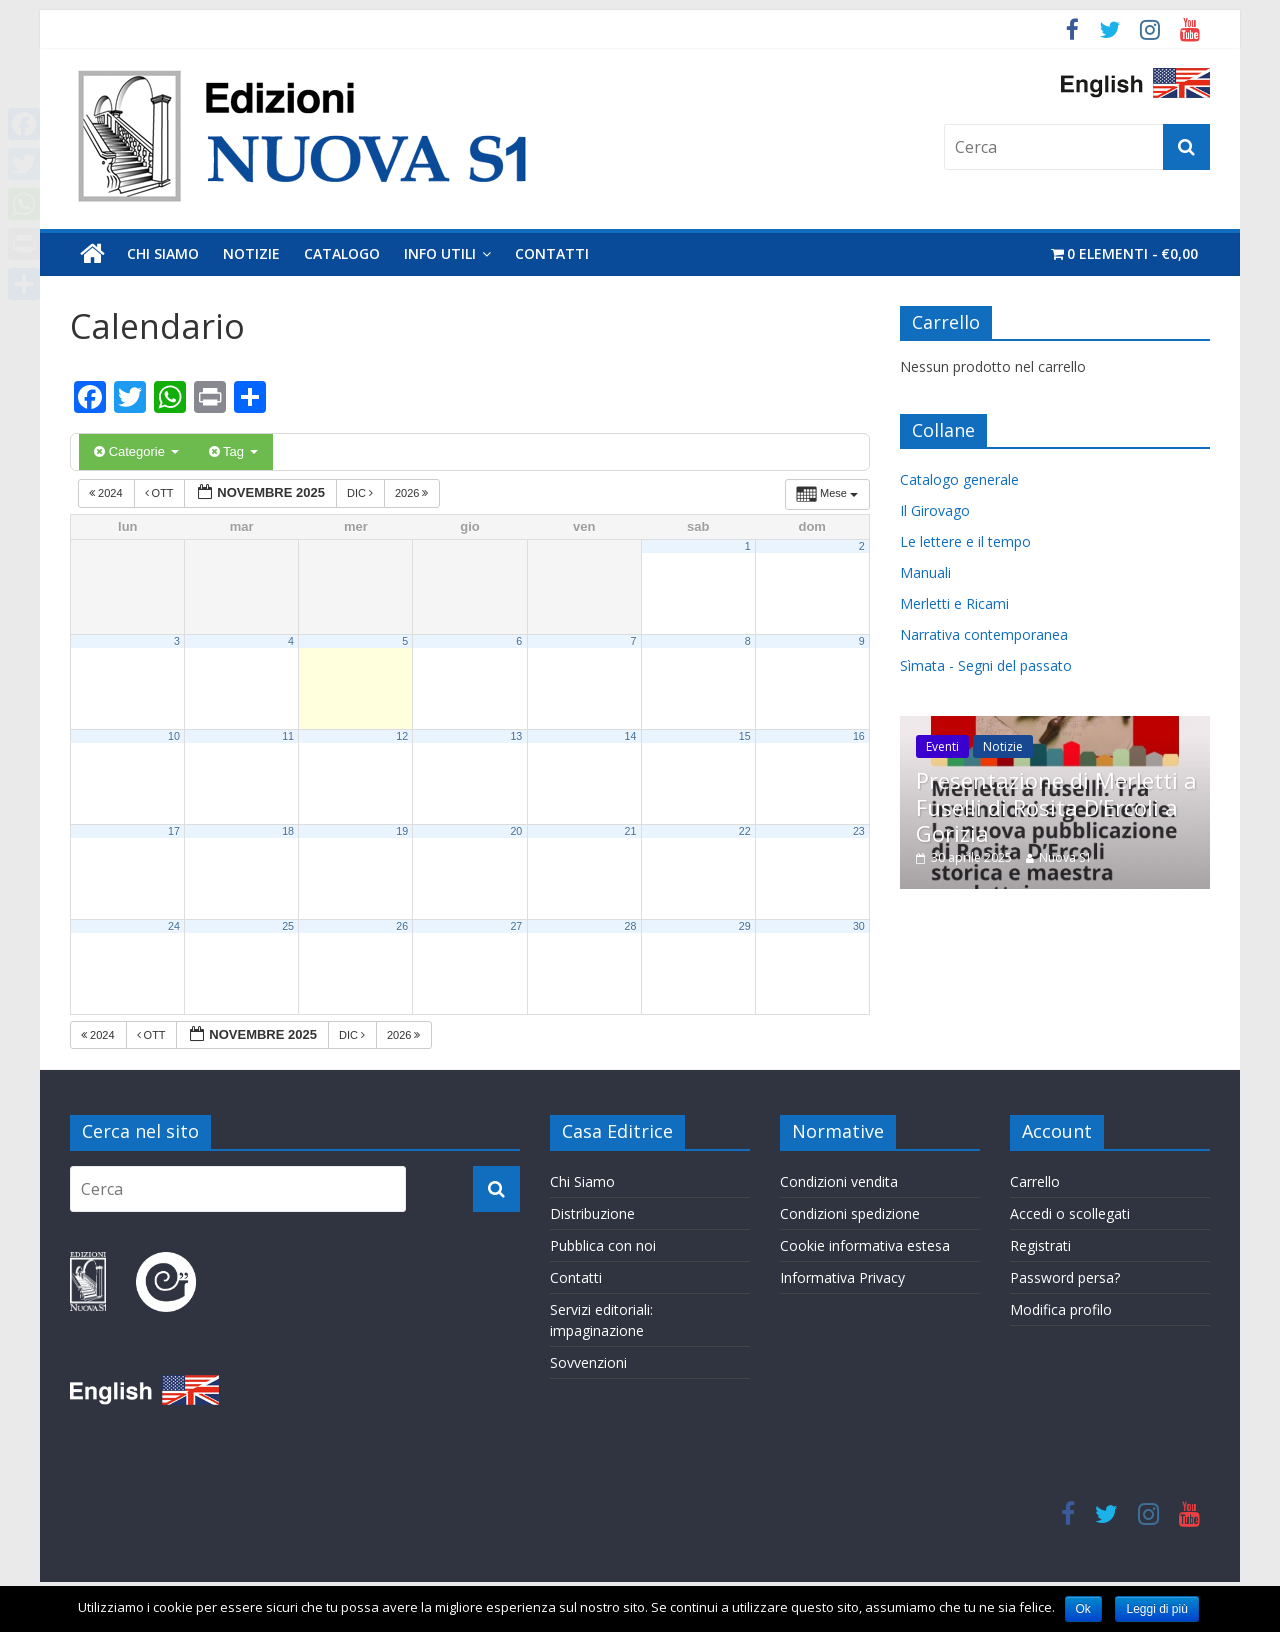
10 (174, 736)
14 (631, 736)
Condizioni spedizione (850, 1213)
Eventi (942, 746)
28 (631, 926)
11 (288, 736)
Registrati (1040, 1245)
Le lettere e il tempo (965, 541)
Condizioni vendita (839, 1181)
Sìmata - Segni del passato (986, 665)
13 (516, 736)
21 (631, 831)
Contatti (552, 253)
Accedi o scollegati (1070, 1213)
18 (288, 831)
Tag (233, 451)
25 (288, 926)
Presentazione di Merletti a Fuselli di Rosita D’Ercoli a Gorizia (1056, 806)
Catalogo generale (959, 479)
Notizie (251, 253)
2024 (107, 493)
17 (174, 831)
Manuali (925, 572)
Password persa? (1065, 1277)
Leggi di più (1156, 1609)
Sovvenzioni (588, 1362)
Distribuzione (592, 1213)
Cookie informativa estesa (865, 1245)
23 (859, 831)
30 (859, 926)
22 (745, 831)
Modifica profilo (1061, 1309)
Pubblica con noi (603, 1245)
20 (516, 831)
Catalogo (342, 253)
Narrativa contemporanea (984, 634)
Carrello (1035, 1181)
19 (402, 831)
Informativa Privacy (842, 1277)
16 (859, 736)
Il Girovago (935, 510)
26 (402, 926)
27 (516, 926)
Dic (361, 493)
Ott (161, 493)
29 (745, 926)
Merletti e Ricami (954, 603)
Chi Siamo (163, 253)
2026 (413, 493)
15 (745, 736)
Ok (1083, 1609)
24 (174, 926)
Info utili (440, 253)
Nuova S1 (1065, 857)
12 (402, 736)
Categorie (136, 451)
